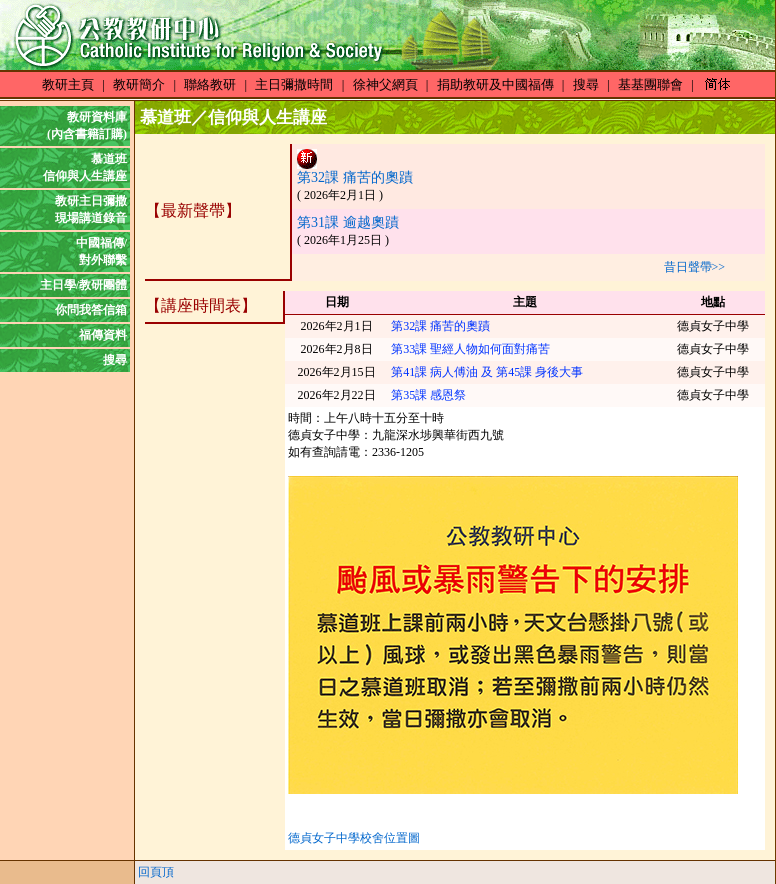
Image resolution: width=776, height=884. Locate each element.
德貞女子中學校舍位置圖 (354, 838)
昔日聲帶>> (695, 267)
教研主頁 (68, 84)
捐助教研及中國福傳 (495, 84)
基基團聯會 (650, 84)
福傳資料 (103, 335)
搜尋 (586, 84)
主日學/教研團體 (83, 285)
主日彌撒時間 (294, 84)
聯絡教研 (210, 84)
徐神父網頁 (385, 84)
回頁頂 (156, 872)
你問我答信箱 (91, 310)
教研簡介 (139, 84)
